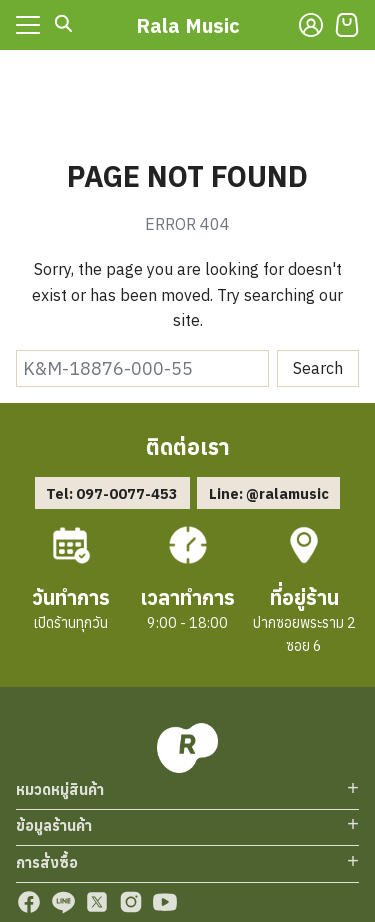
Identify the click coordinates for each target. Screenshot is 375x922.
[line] (63, 902)
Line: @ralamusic (269, 493)
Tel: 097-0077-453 (112, 493)
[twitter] (97, 902)
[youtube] (165, 902)
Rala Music (188, 25)
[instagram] (131, 902)
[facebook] (29, 902)
